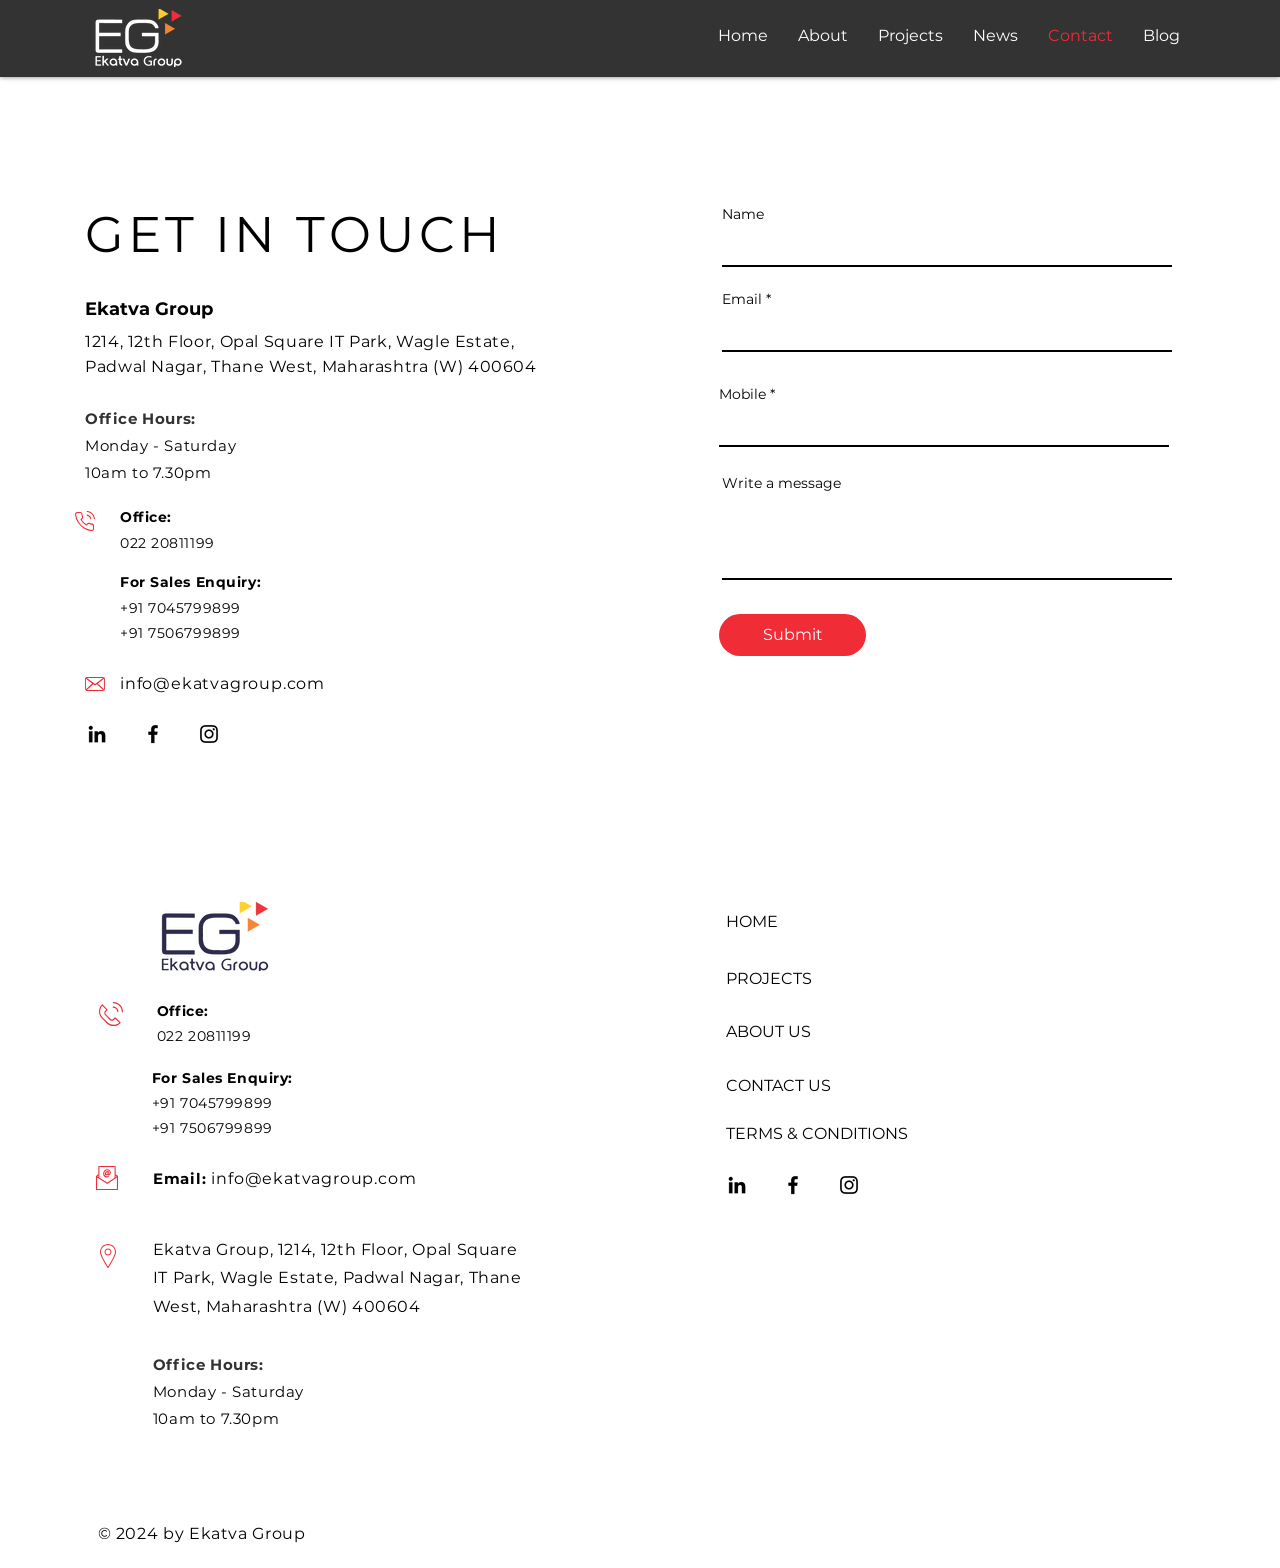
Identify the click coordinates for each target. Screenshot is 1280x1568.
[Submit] (792, 635)
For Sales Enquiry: (190, 582)
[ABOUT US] (819, 1032)
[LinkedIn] (97, 734)
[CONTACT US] (819, 1086)
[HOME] (819, 922)
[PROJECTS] (819, 979)
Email (742, 299)
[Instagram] (209, 734)
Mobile (742, 394)
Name (743, 214)
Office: (146, 517)
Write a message (781, 483)
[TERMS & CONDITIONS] (819, 1134)
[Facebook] (153, 734)
